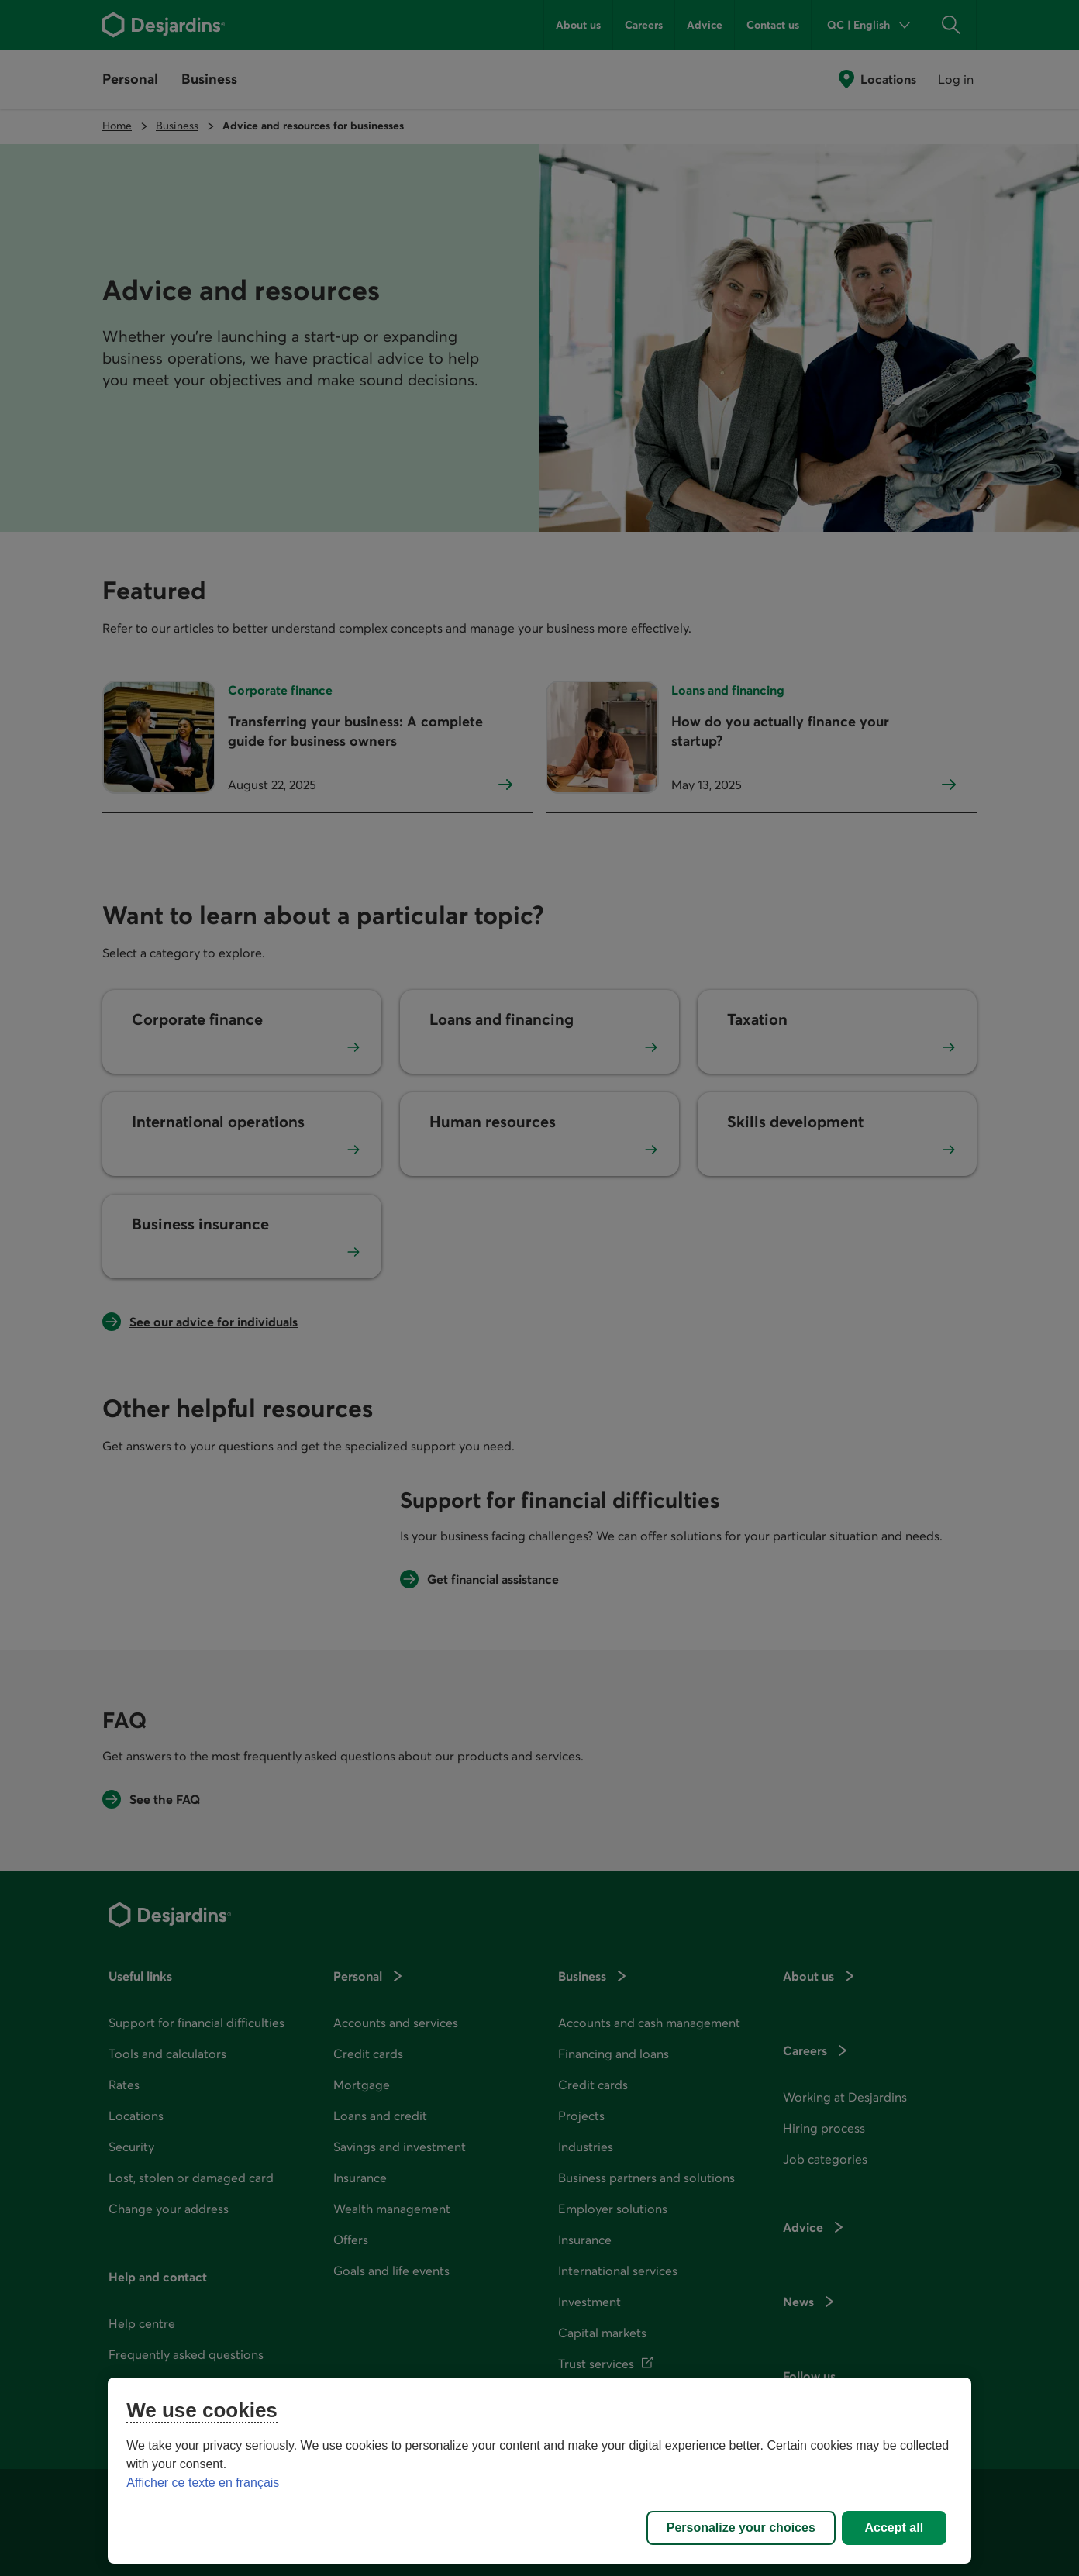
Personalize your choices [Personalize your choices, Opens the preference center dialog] (741, 2527)
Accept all (894, 2527)
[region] (539, 2471)
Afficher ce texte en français (202, 2482)
